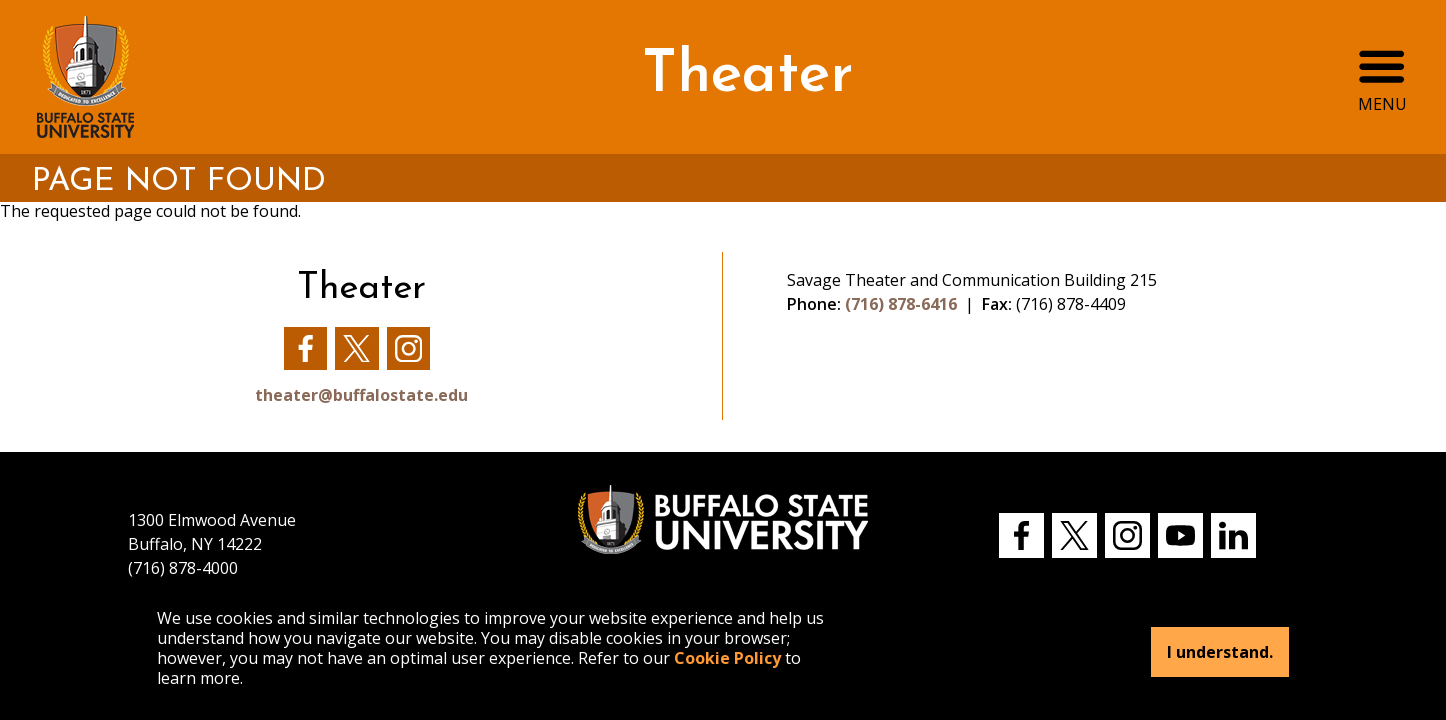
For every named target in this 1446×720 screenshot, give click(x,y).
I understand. (1220, 652)
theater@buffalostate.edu (361, 395)
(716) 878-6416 (901, 304)
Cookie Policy (727, 658)
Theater (747, 76)
